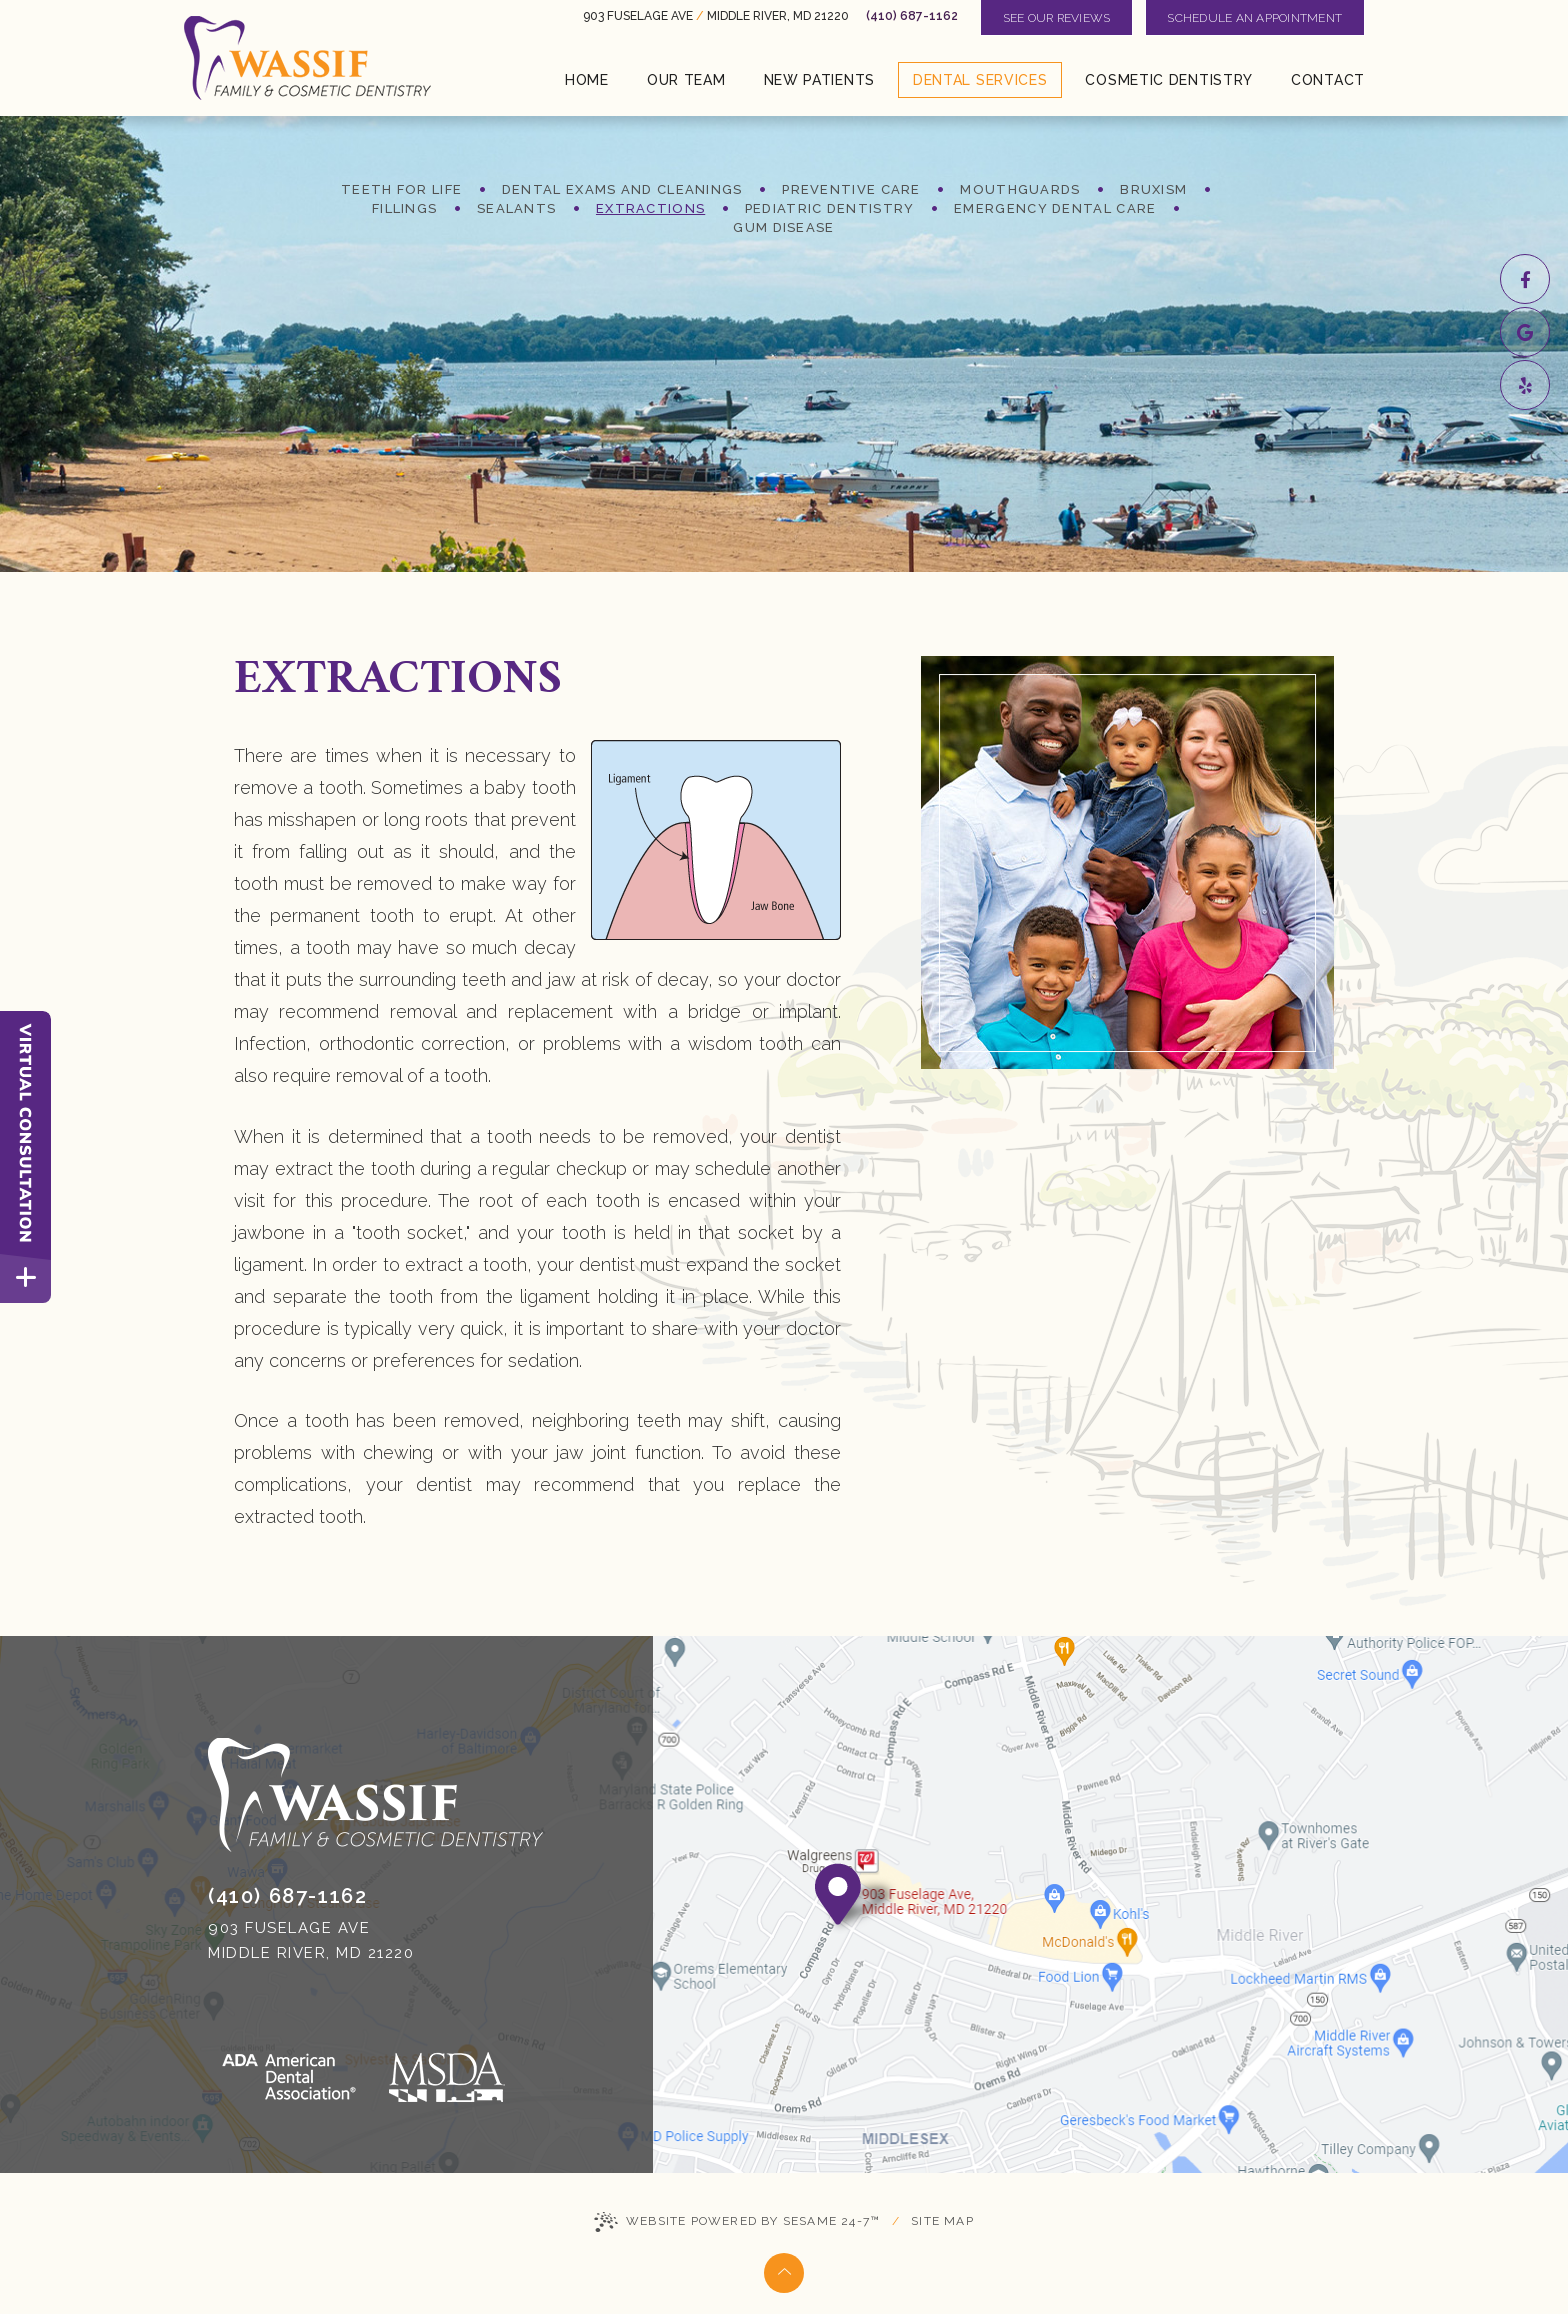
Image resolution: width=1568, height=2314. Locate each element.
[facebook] (1525, 279)
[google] (1525, 332)
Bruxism (1153, 189)
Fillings (404, 208)
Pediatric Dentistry (830, 208)
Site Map (942, 2221)
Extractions (650, 208)
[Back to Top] (784, 2273)
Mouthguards (1020, 189)
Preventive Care (851, 189)
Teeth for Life (401, 189)
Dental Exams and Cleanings (622, 189)
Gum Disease (783, 227)
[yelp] (1525, 385)
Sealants (516, 208)
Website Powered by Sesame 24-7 (737, 2222)
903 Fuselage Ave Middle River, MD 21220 (716, 16)
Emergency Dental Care (1055, 208)
